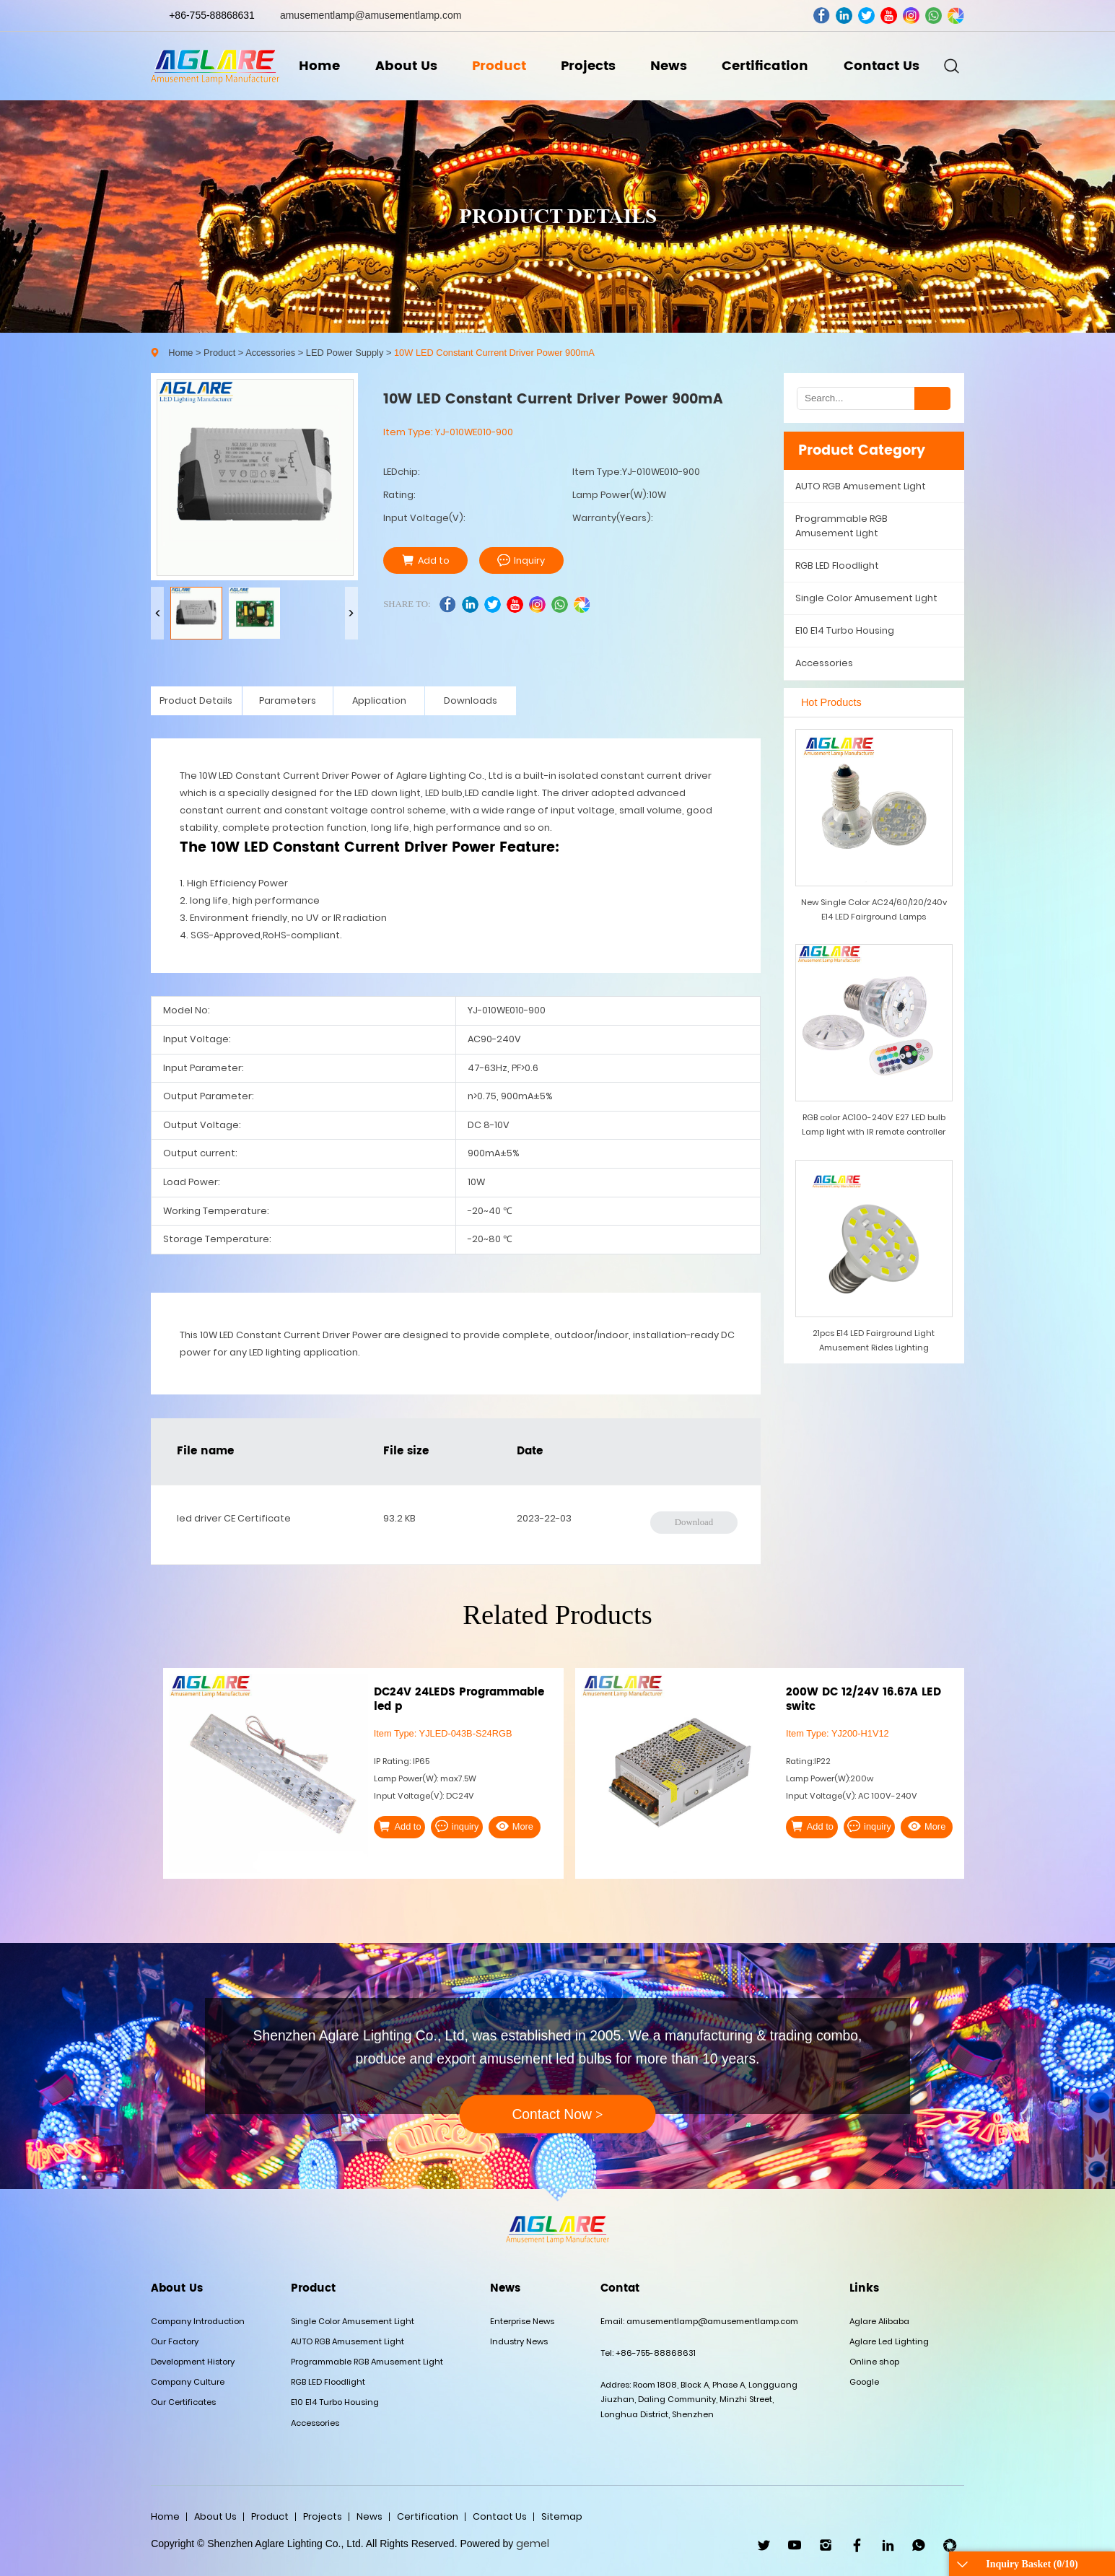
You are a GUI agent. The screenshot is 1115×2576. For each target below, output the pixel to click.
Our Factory (174, 2341)
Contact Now (557, 2114)
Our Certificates (183, 2402)
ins (911, 15)
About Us (406, 66)
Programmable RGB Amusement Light (841, 525)
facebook (821, 15)
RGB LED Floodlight (837, 565)
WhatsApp (919, 2545)
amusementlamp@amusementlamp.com (371, 15)
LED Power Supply (345, 352)
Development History (193, 2361)
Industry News (519, 2341)
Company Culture (187, 2382)
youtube (888, 15)
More (514, 1826)
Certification (765, 66)
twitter (866, 15)
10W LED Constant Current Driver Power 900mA (494, 352)
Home (319, 66)
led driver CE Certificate (234, 1518)
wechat (956, 15)
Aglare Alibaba (879, 2321)
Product (499, 66)
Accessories (270, 352)
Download (694, 1522)
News (668, 66)
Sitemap (561, 2516)
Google (864, 2382)
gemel (532, 2543)
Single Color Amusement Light (866, 598)
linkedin (844, 15)
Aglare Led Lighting (889, 2341)
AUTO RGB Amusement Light (860, 486)
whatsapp (933, 15)
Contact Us (881, 66)
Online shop (874, 2361)
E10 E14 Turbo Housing (844, 630)
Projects (588, 66)
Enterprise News (522, 2321)
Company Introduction (198, 2321)
